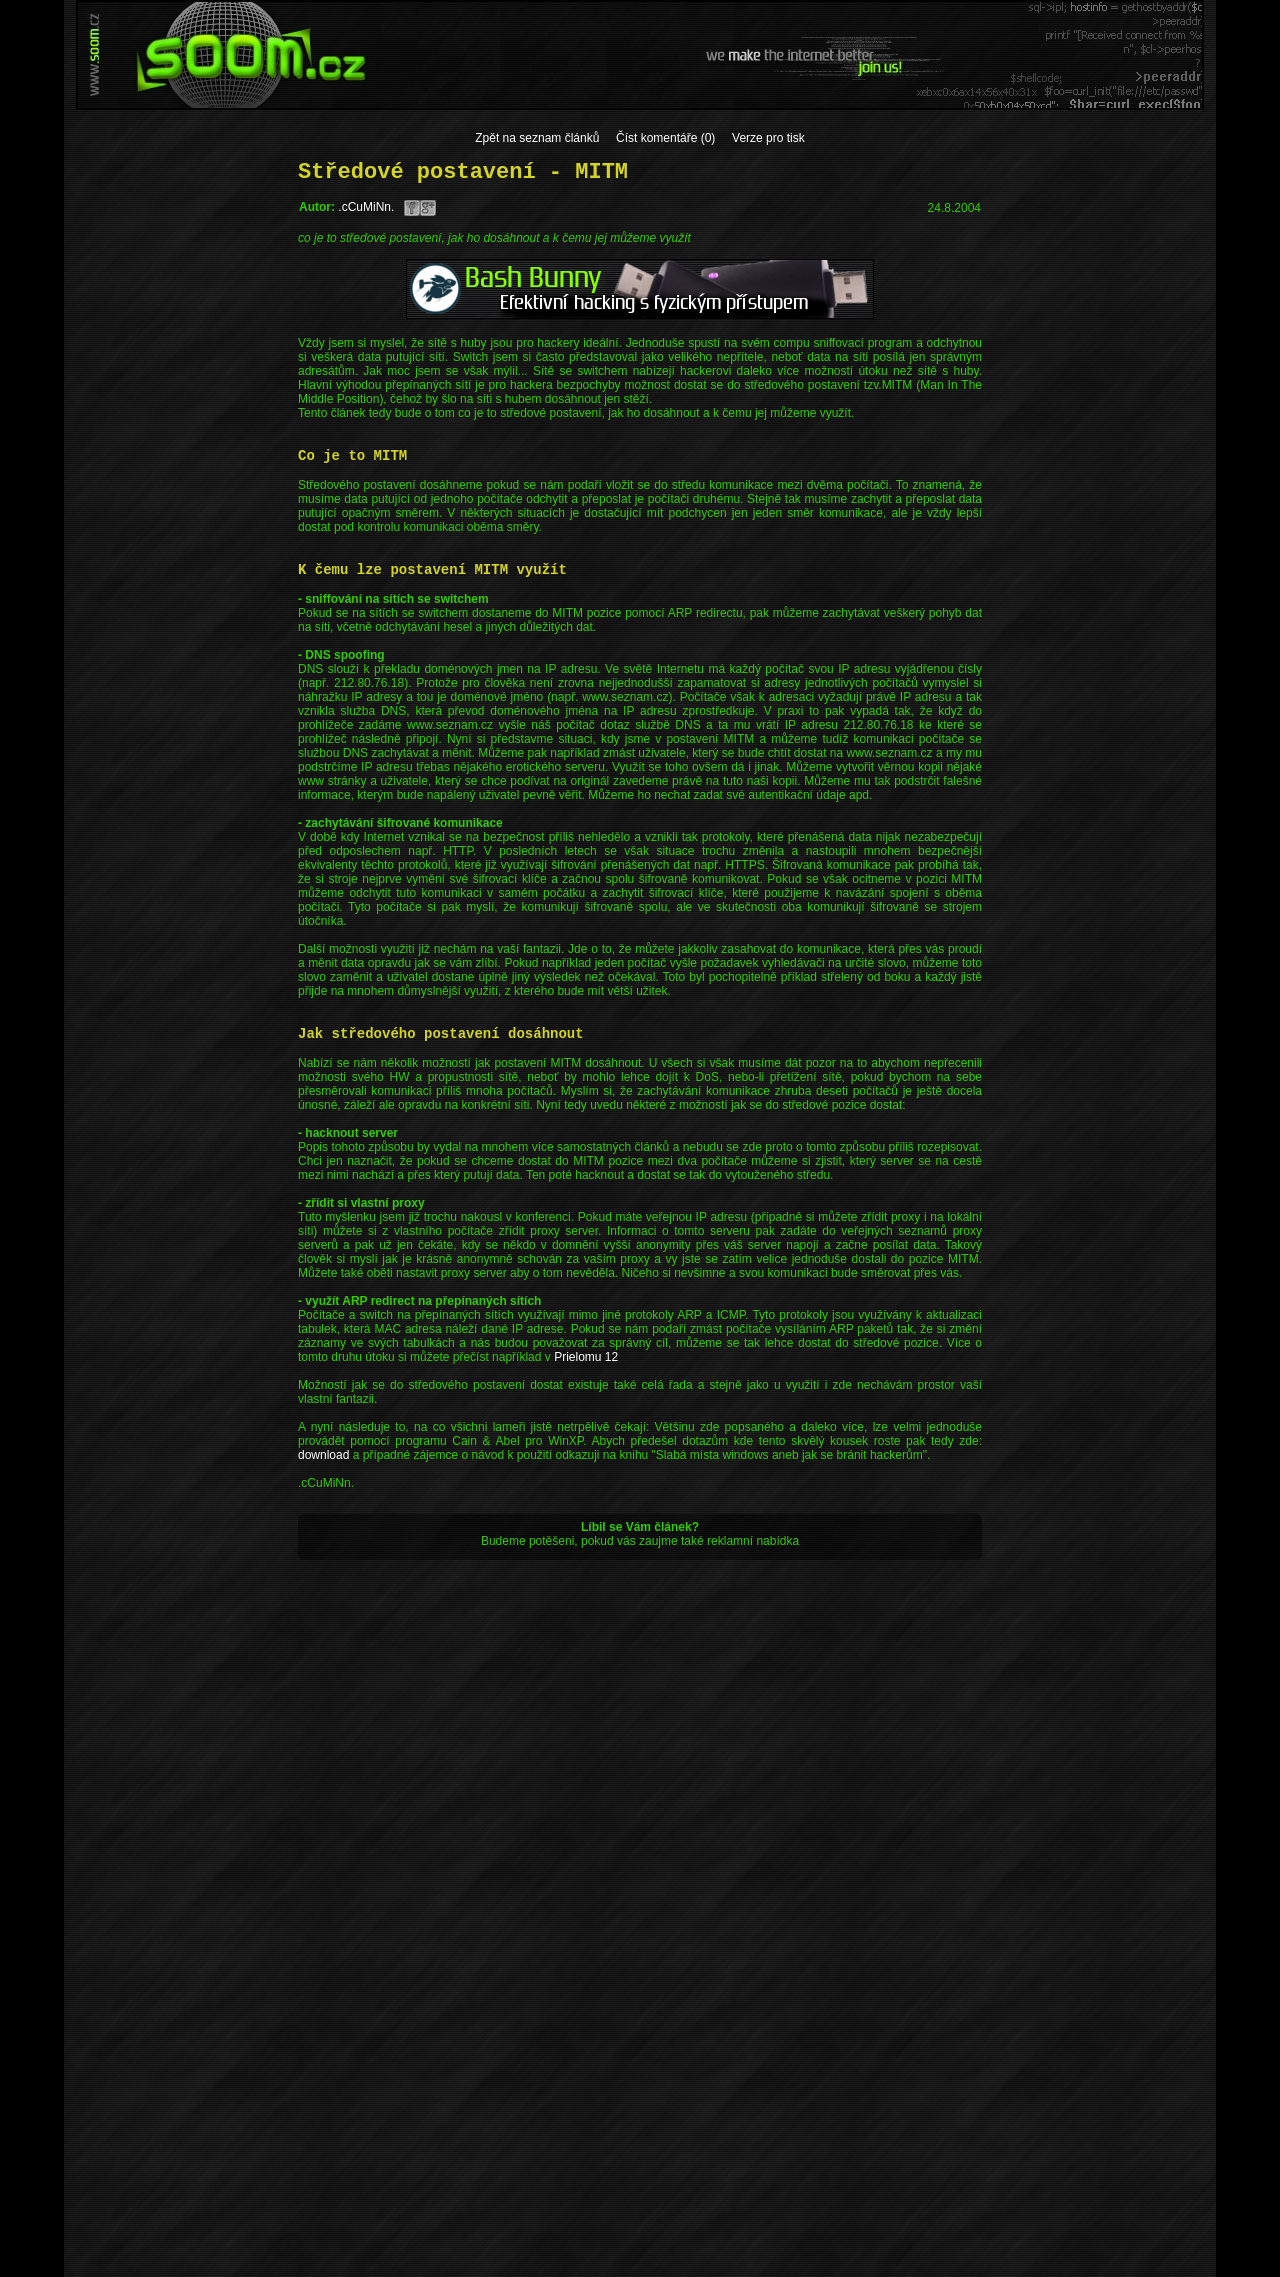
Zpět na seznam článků (537, 138)
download (323, 1455)
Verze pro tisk (768, 138)
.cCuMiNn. (366, 207)
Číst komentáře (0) (665, 138)
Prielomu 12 (586, 1357)
